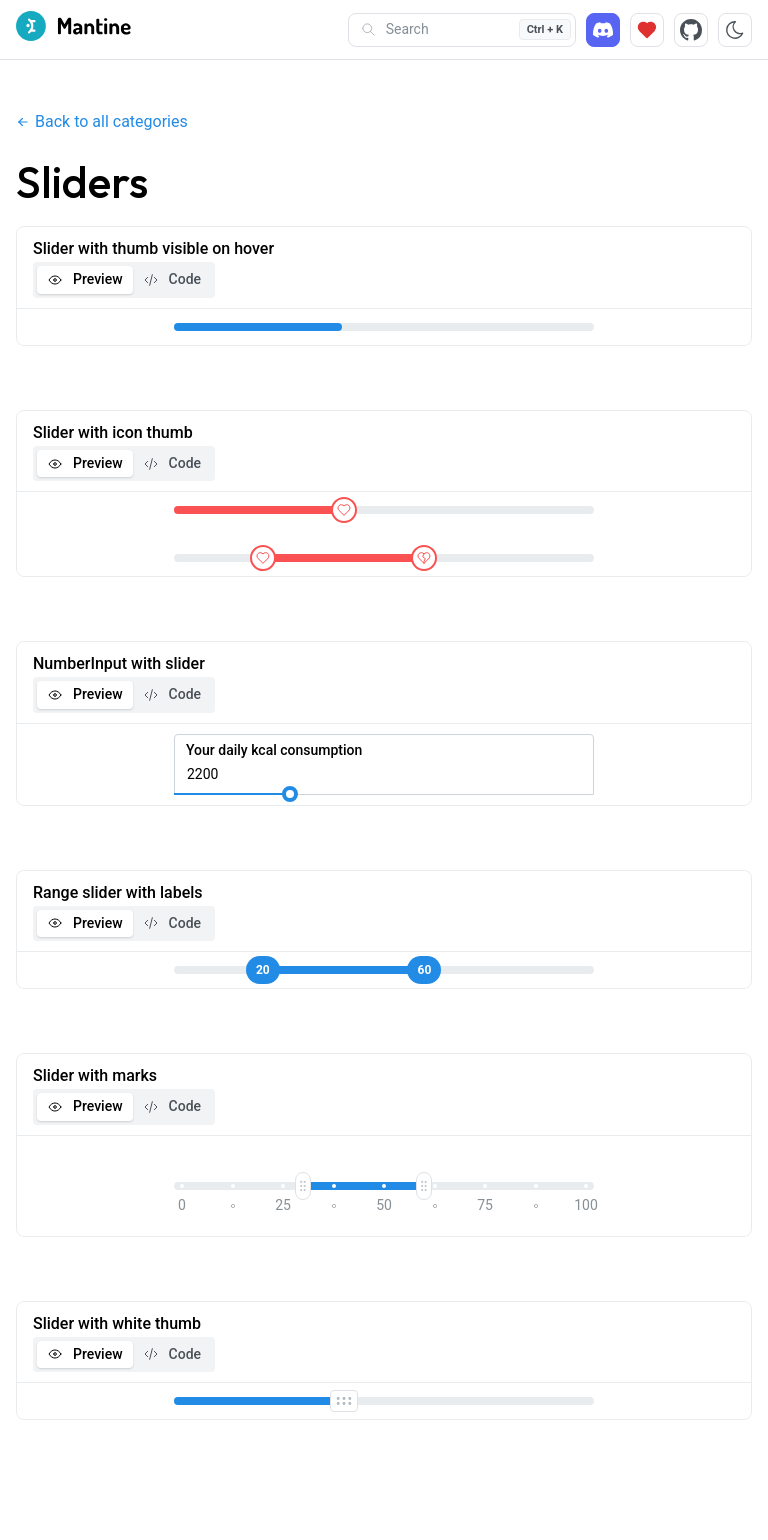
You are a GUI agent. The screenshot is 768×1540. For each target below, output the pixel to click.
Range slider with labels (118, 892)
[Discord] (603, 30)
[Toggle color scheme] (735, 30)
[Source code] (691, 30)
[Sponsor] (647, 30)
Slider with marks (95, 1075)
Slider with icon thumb (113, 432)
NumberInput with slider (119, 663)
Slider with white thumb (117, 1323)
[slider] (344, 510)
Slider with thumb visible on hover (153, 248)
